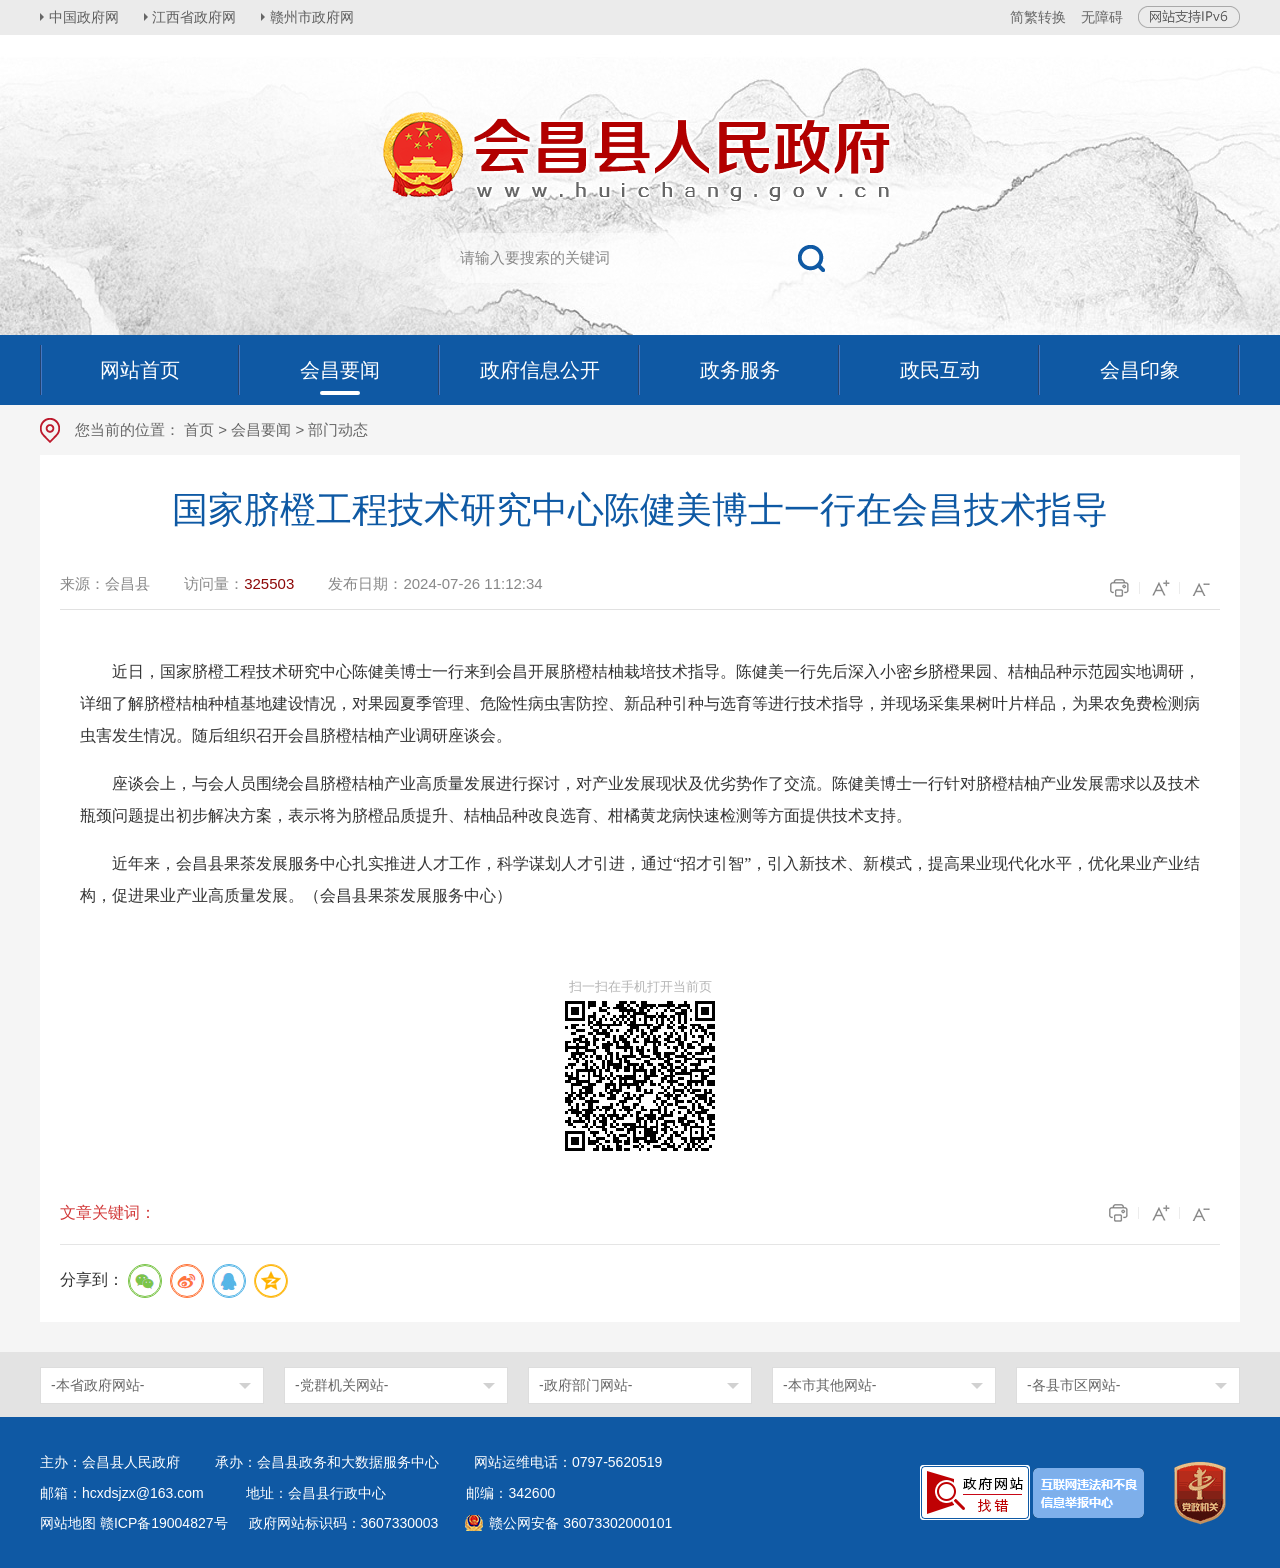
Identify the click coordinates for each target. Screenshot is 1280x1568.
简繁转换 (1038, 17)
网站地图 (68, 1523)
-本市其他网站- (829, 1385)
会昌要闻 (261, 429)
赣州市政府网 (316, 17)
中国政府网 (85, 17)
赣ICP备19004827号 (164, 1523)
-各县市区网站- (1073, 1385)
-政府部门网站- (585, 1385)
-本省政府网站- (97, 1385)
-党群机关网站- (341, 1385)
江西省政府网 (197, 17)
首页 (199, 429)
